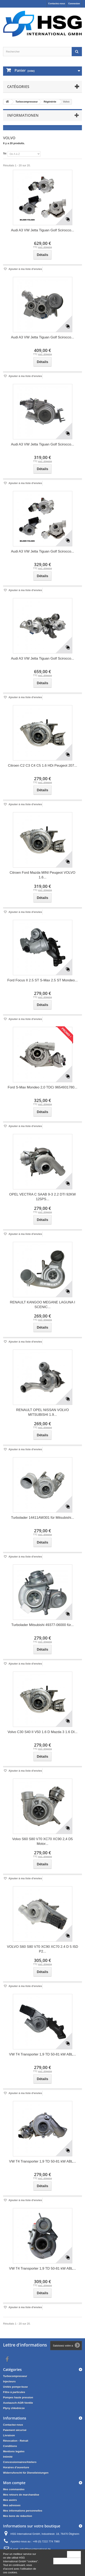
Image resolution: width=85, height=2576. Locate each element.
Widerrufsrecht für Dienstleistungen (26, 2472)
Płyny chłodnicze (14, 2408)
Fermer (74, 2554)
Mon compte (14, 2482)
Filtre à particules (14, 2392)
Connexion (74, 3)
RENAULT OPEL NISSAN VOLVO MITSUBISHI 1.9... (42, 1412)
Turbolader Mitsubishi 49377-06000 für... (42, 1625)
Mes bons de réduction (17, 2516)
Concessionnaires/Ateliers (19, 2462)
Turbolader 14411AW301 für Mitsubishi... (42, 1518)
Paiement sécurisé (14, 2430)
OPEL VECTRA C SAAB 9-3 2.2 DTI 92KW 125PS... (42, 1196)
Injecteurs (9, 2381)
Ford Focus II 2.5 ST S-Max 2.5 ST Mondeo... (42, 980)
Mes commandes (14, 2489)
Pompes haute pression (18, 2397)
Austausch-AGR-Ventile (18, 2402)
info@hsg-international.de (35, 2549)
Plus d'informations (67, 2560)
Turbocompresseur (15, 2376)
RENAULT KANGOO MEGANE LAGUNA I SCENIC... (42, 1304)
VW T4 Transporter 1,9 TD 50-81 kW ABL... (42, 2054)
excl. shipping (45, 247)
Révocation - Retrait (15, 2440)
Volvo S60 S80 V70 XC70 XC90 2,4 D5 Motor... (42, 1841)
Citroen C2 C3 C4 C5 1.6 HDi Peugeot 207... (42, 765)
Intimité (7, 2456)
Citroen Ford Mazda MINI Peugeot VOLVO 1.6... (42, 875)
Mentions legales (14, 2451)
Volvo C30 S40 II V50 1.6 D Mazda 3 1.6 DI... (42, 1732)
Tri (4, 153)
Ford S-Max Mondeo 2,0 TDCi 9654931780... (42, 1087)
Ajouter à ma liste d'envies (25, 269)
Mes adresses (11, 2505)
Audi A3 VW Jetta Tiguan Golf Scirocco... (42, 230)
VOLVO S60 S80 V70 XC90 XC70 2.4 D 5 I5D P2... (42, 1949)
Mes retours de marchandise (21, 2494)
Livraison (9, 2435)
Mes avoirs (10, 2500)
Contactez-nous (56, 3)
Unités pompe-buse (15, 2386)
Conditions (10, 2446)
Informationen (23, 115)
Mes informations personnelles (22, 2510)
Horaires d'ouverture (16, 2467)
